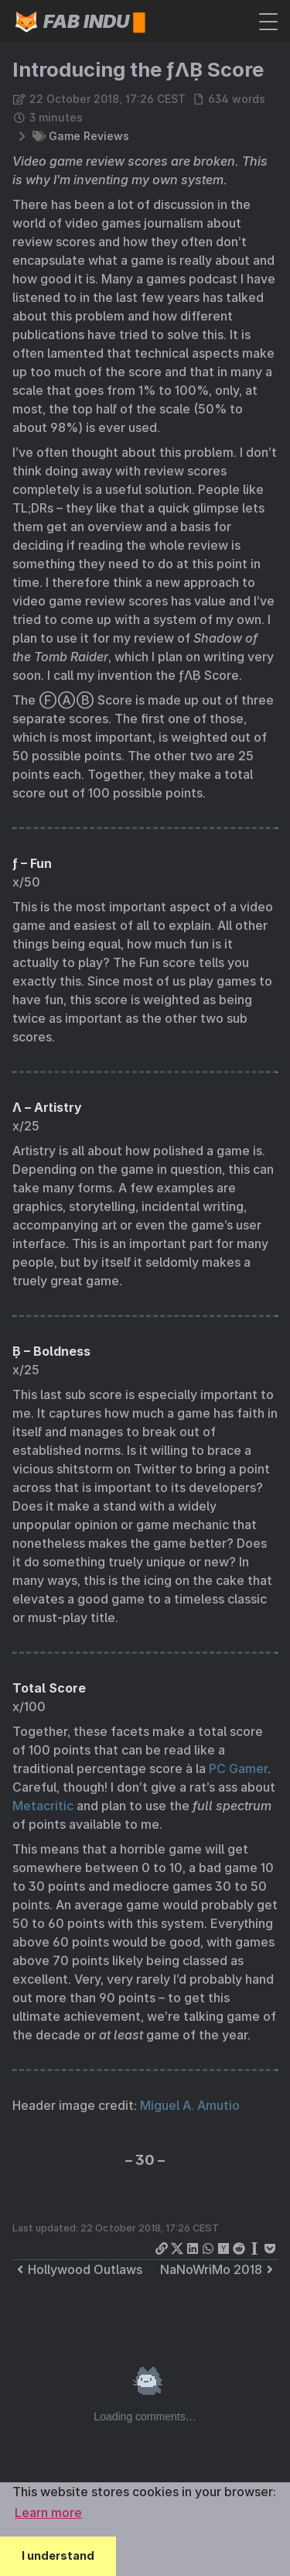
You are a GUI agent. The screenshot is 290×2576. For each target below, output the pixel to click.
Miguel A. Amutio (190, 2105)
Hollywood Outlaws (77, 2269)
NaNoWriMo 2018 (219, 2269)
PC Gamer (238, 1768)
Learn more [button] (48, 2512)
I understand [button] (58, 2555)
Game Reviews (89, 135)
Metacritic (42, 1805)
